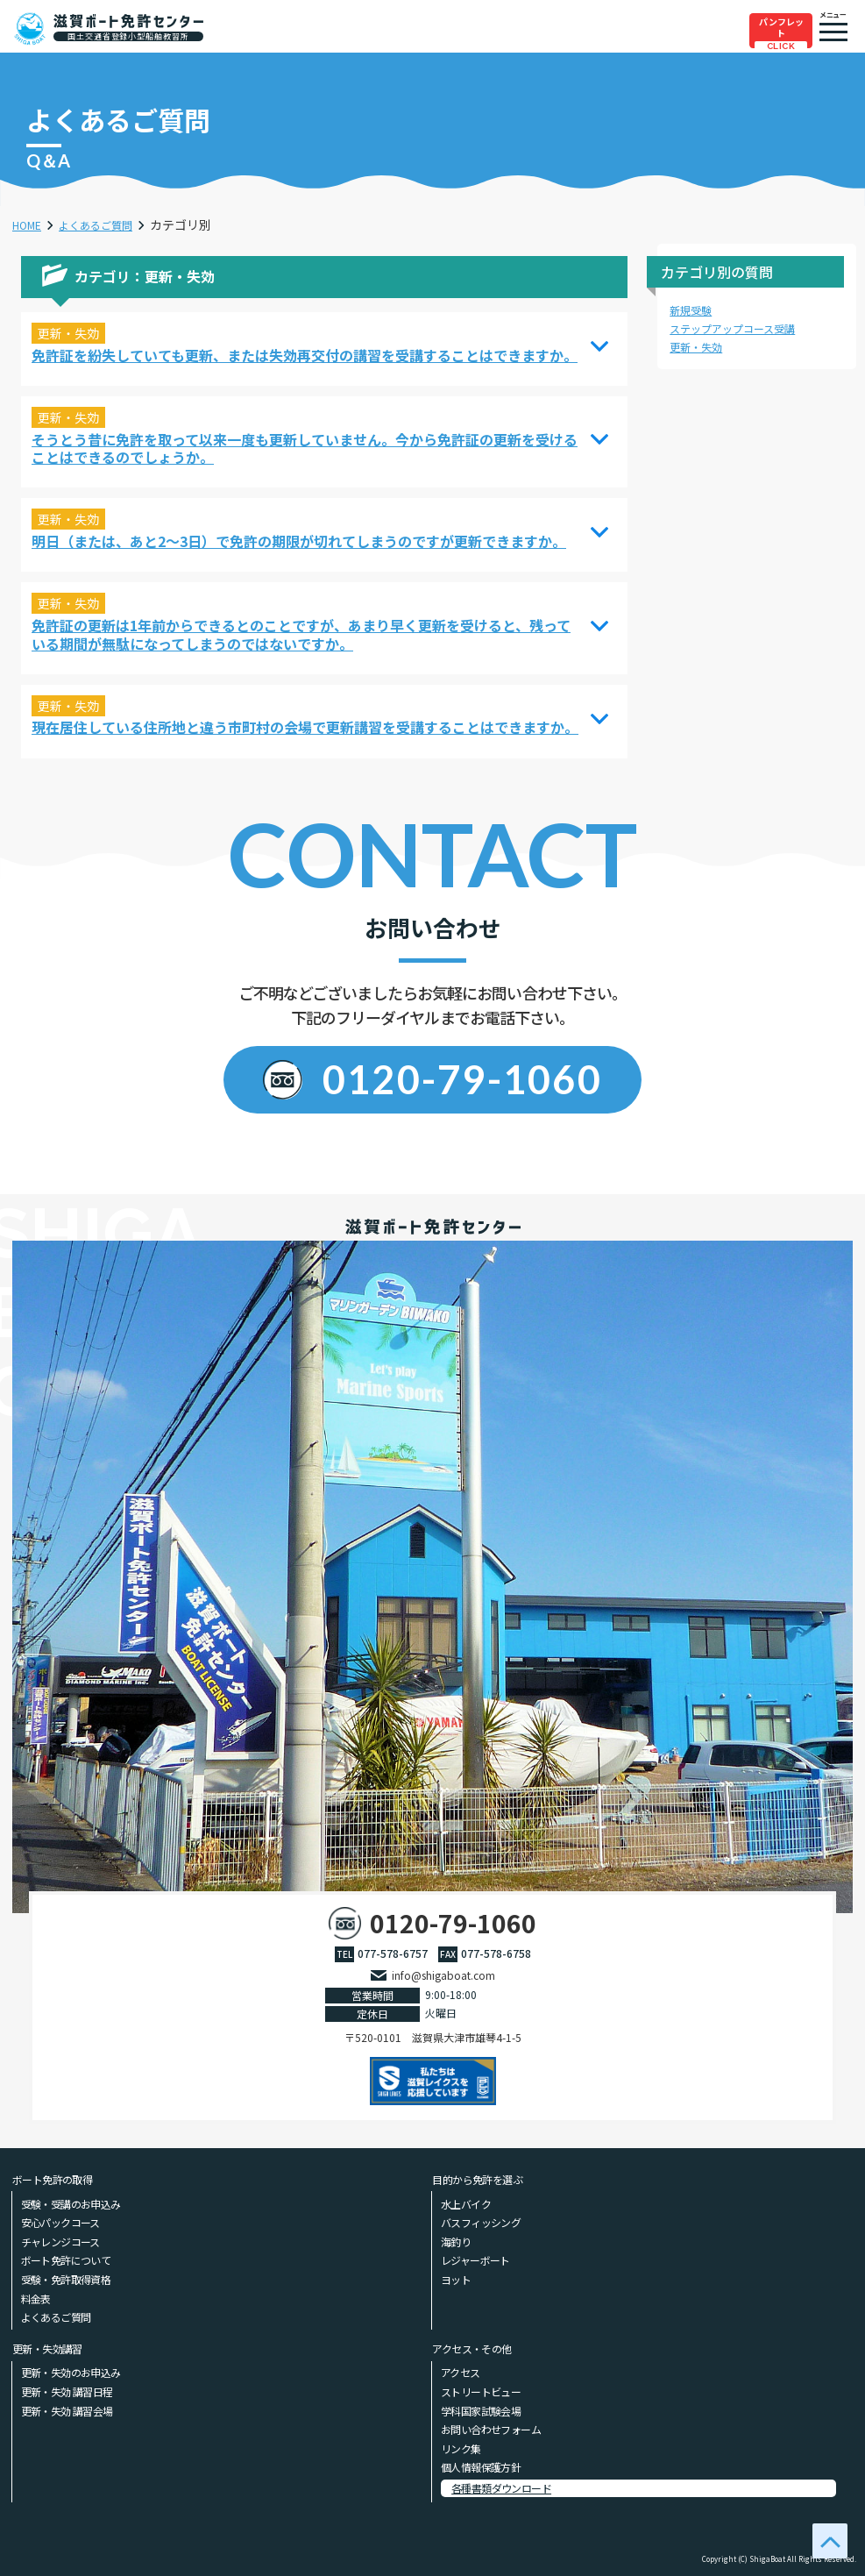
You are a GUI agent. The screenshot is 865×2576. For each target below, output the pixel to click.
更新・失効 (700, 346)
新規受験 (694, 309)
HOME (29, 224)
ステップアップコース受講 (743, 328)
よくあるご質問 (108, 224)
